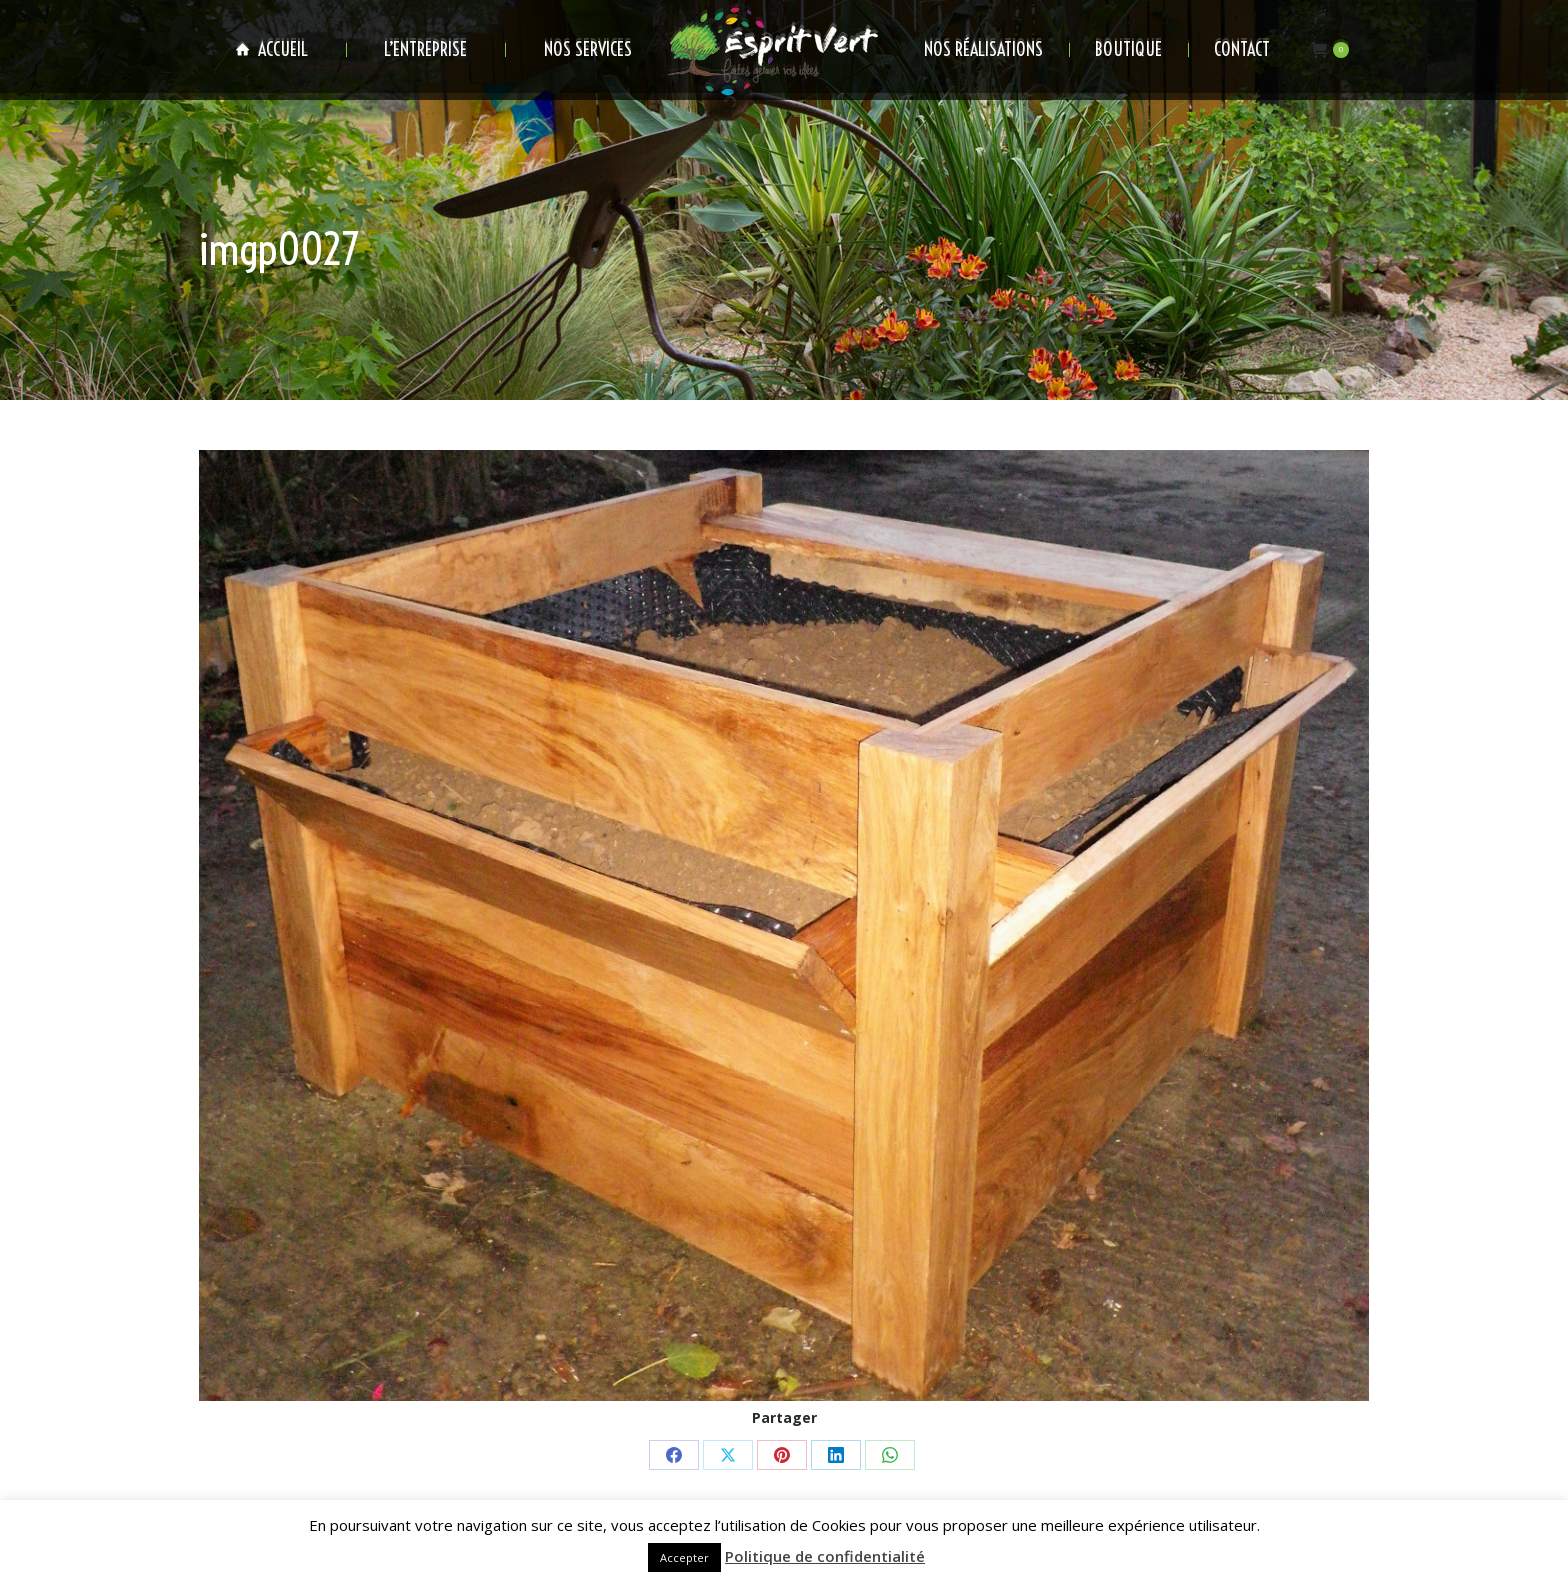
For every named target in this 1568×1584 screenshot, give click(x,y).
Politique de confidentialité (825, 1556)
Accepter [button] (684, 1557)
